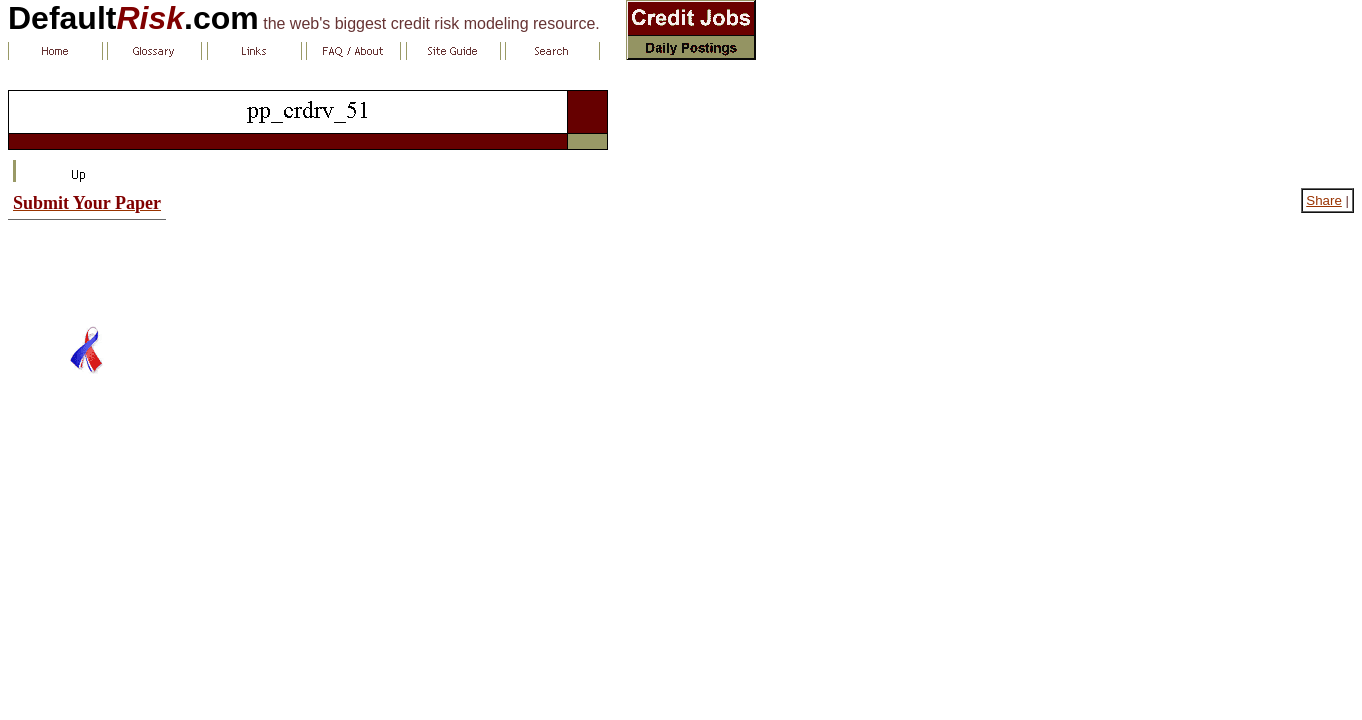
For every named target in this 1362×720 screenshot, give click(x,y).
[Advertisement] (87, 265)
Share (1324, 200)
